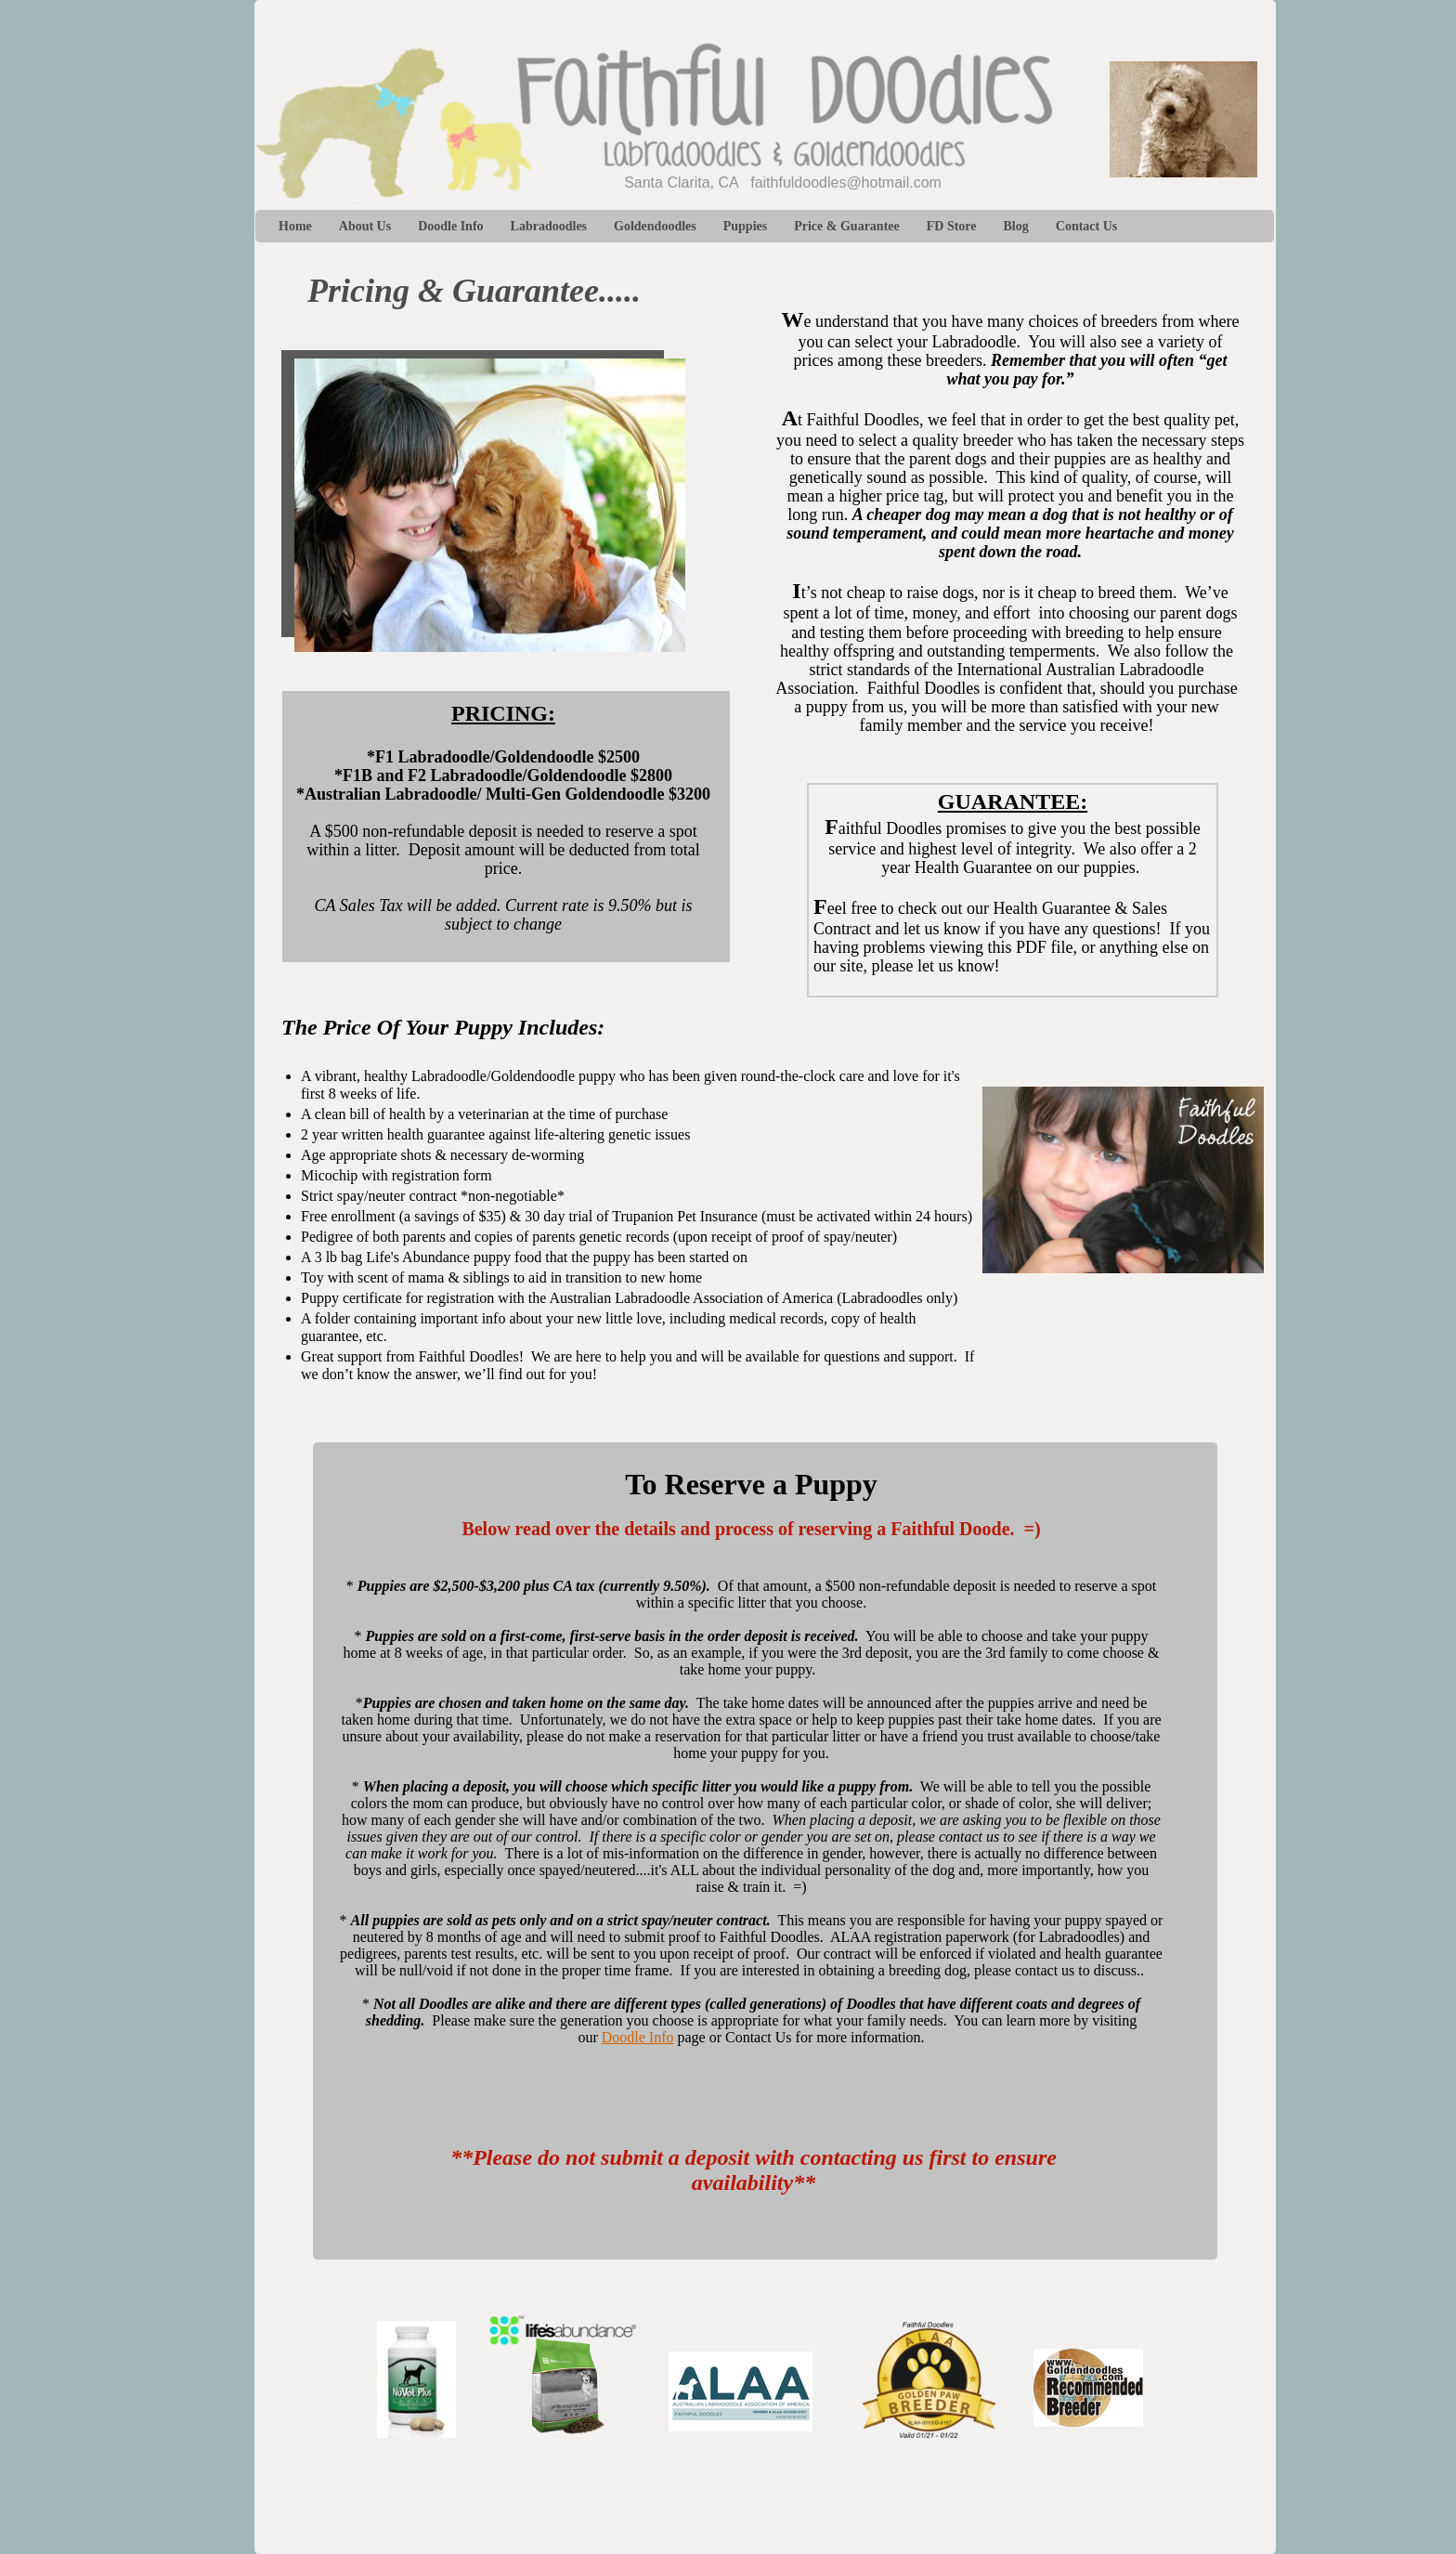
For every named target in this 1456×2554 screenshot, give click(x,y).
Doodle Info (638, 2037)
